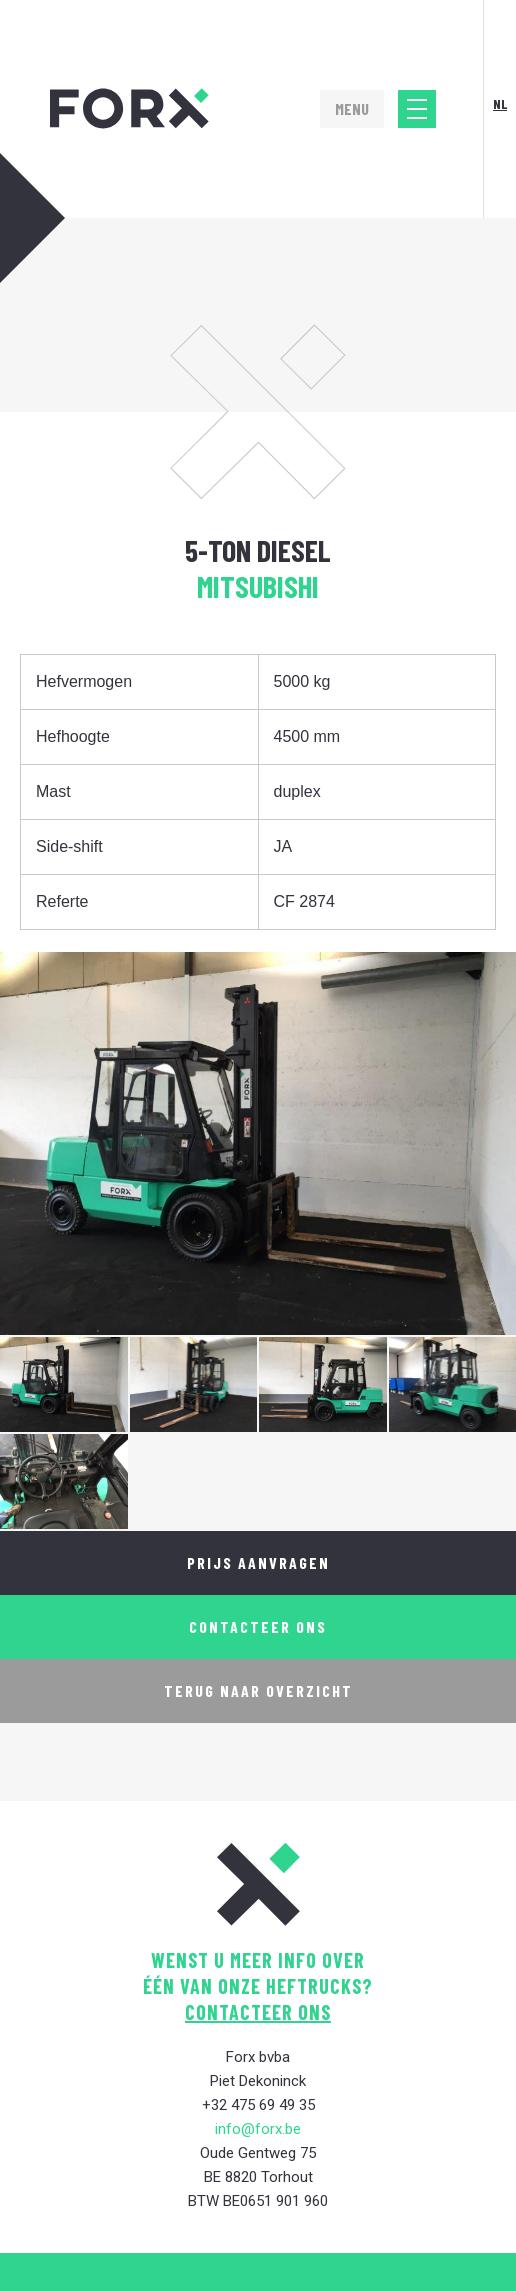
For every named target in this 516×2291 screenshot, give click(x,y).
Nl (500, 103)
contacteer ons (258, 2012)
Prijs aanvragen (258, 1562)
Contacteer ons (258, 1626)
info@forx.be (258, 2129)
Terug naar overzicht (258, 1690)
